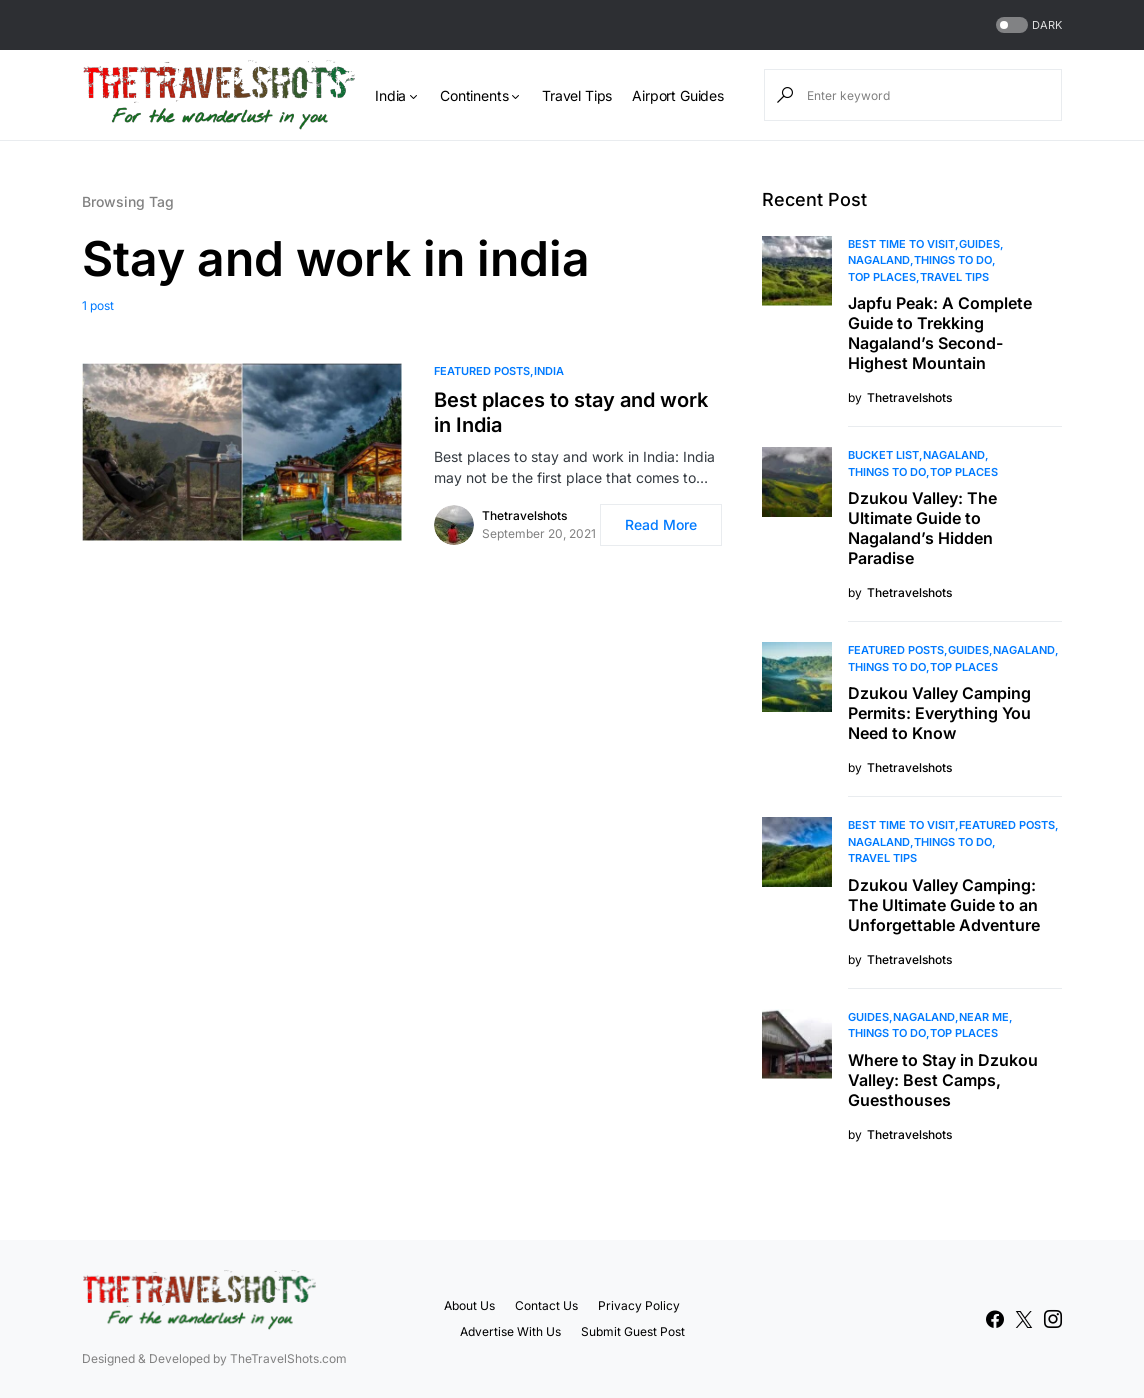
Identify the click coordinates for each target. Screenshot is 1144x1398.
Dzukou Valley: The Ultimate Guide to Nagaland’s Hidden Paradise (922, 528)
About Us (469, 1305)
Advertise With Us (510, 1331)
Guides (979, 244)
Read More (661, 524)
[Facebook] (995, 1319)
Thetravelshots (524, 515)
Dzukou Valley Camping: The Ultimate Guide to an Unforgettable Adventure (944, 905)
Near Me (984, 1017)
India (549, 371)
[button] (1027, 25)
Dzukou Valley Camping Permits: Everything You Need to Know (939, 713)
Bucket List (883, 455)
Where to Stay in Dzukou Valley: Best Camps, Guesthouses (943, 1080)
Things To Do (953, 260)
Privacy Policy (639, 1305)
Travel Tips (954, 277)
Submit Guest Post (633, 1331)
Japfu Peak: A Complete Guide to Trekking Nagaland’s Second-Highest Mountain (940, 333)
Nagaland (879, 260)
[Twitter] (1024, 1319)
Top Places (882, 277)
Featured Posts (482, 371)
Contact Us (546, 1305)
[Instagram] (1053, 1319)
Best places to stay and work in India (571, 412)
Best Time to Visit (901, 244)
